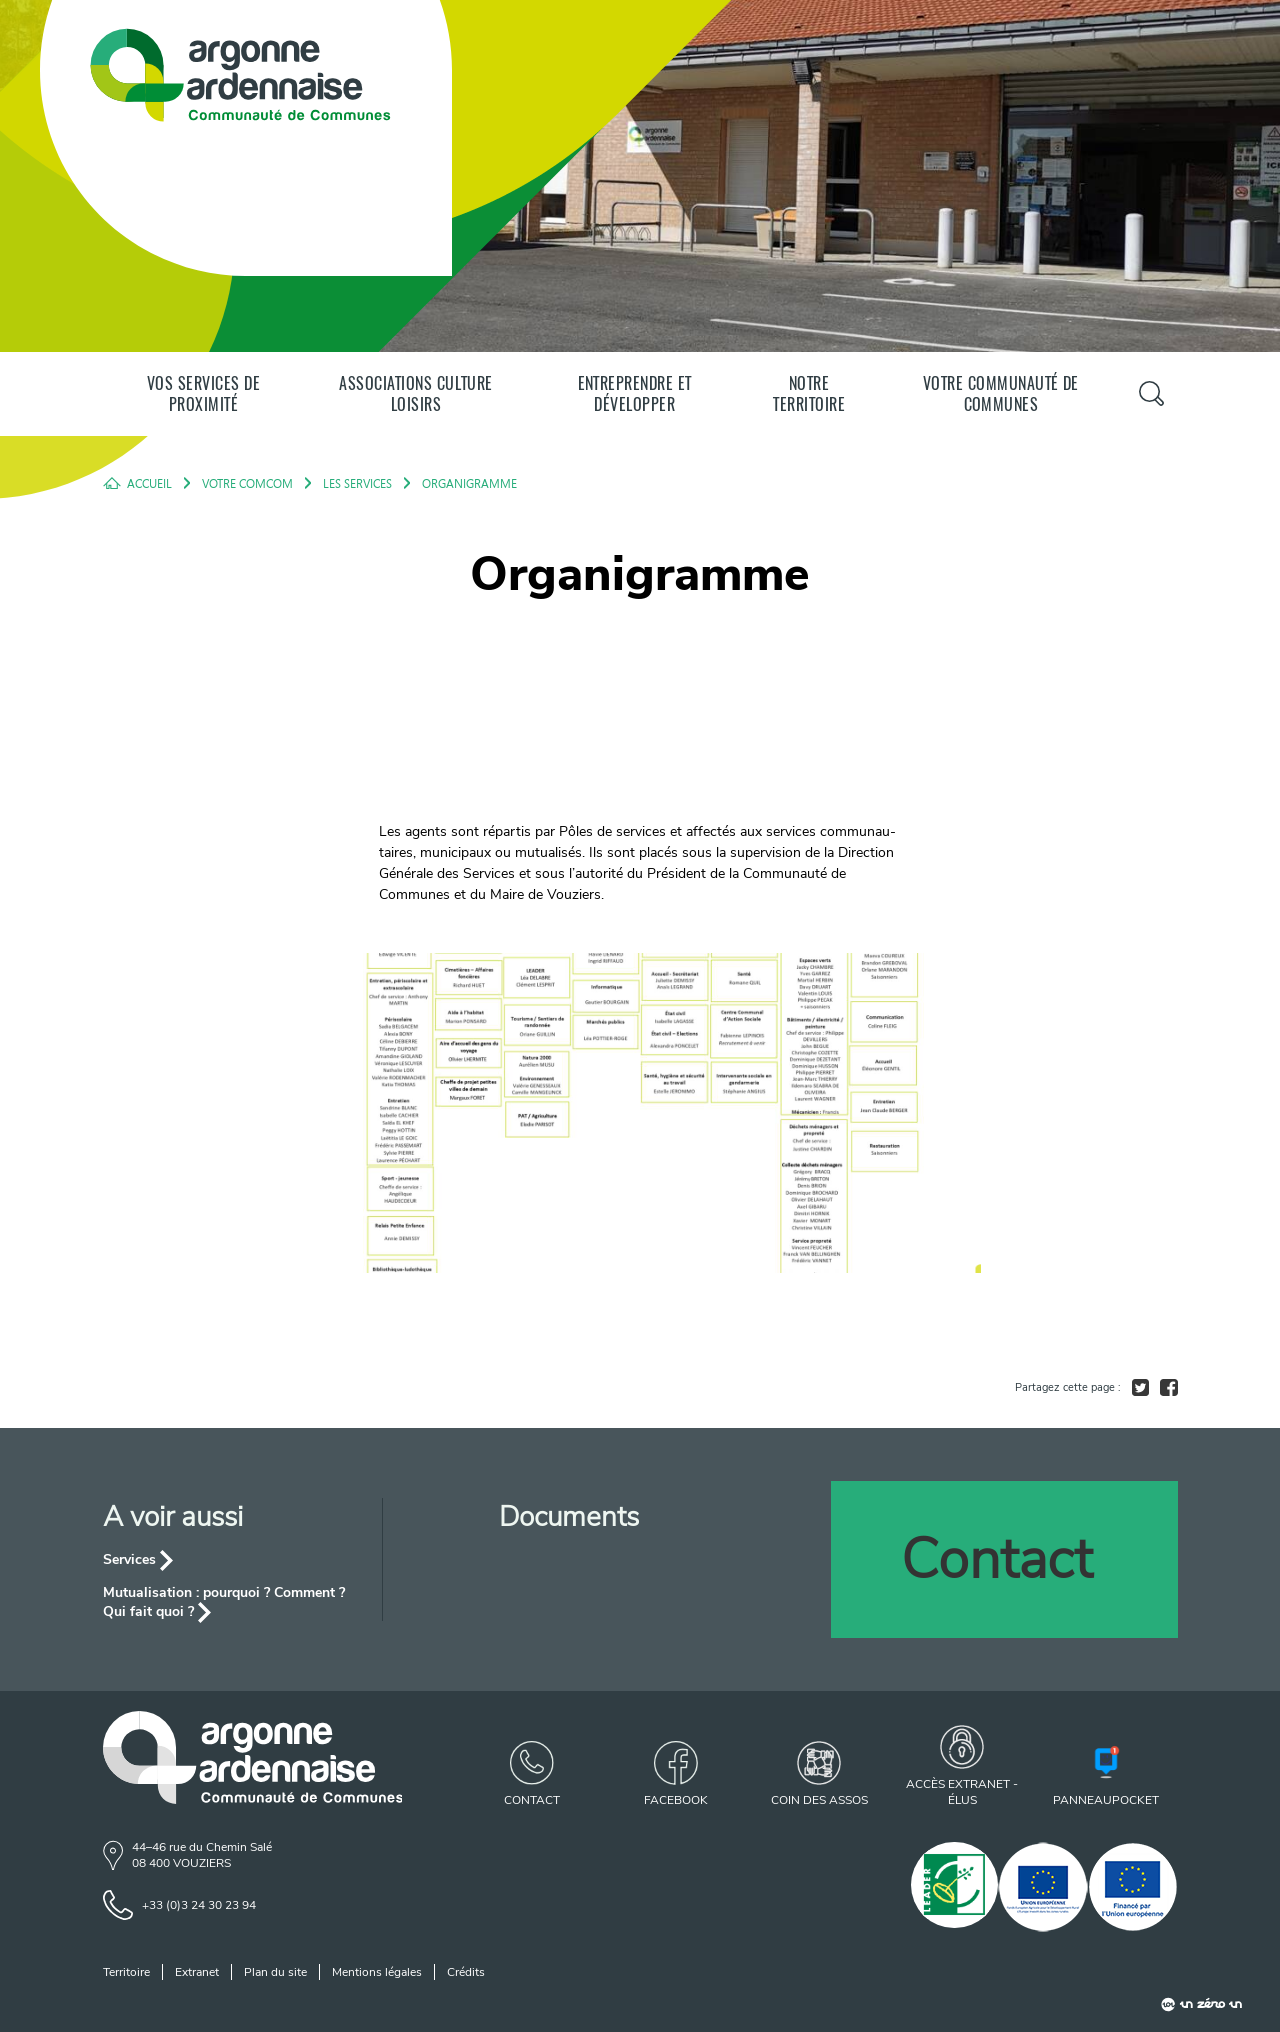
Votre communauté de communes (1001, 394)
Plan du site (275, 1972)
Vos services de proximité (203, 394)
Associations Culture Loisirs (416, 394)
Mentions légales (377, 1972)
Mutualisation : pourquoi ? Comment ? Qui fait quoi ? (224, 1602)
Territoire (126, 1972)
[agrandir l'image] (640, 1113)
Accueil (149, 483)
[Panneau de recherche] (1151, 393)
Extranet (197, 1972)
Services (129, 1559)
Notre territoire (809, 394)
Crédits (466, 1972)
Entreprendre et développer (635, 394)
